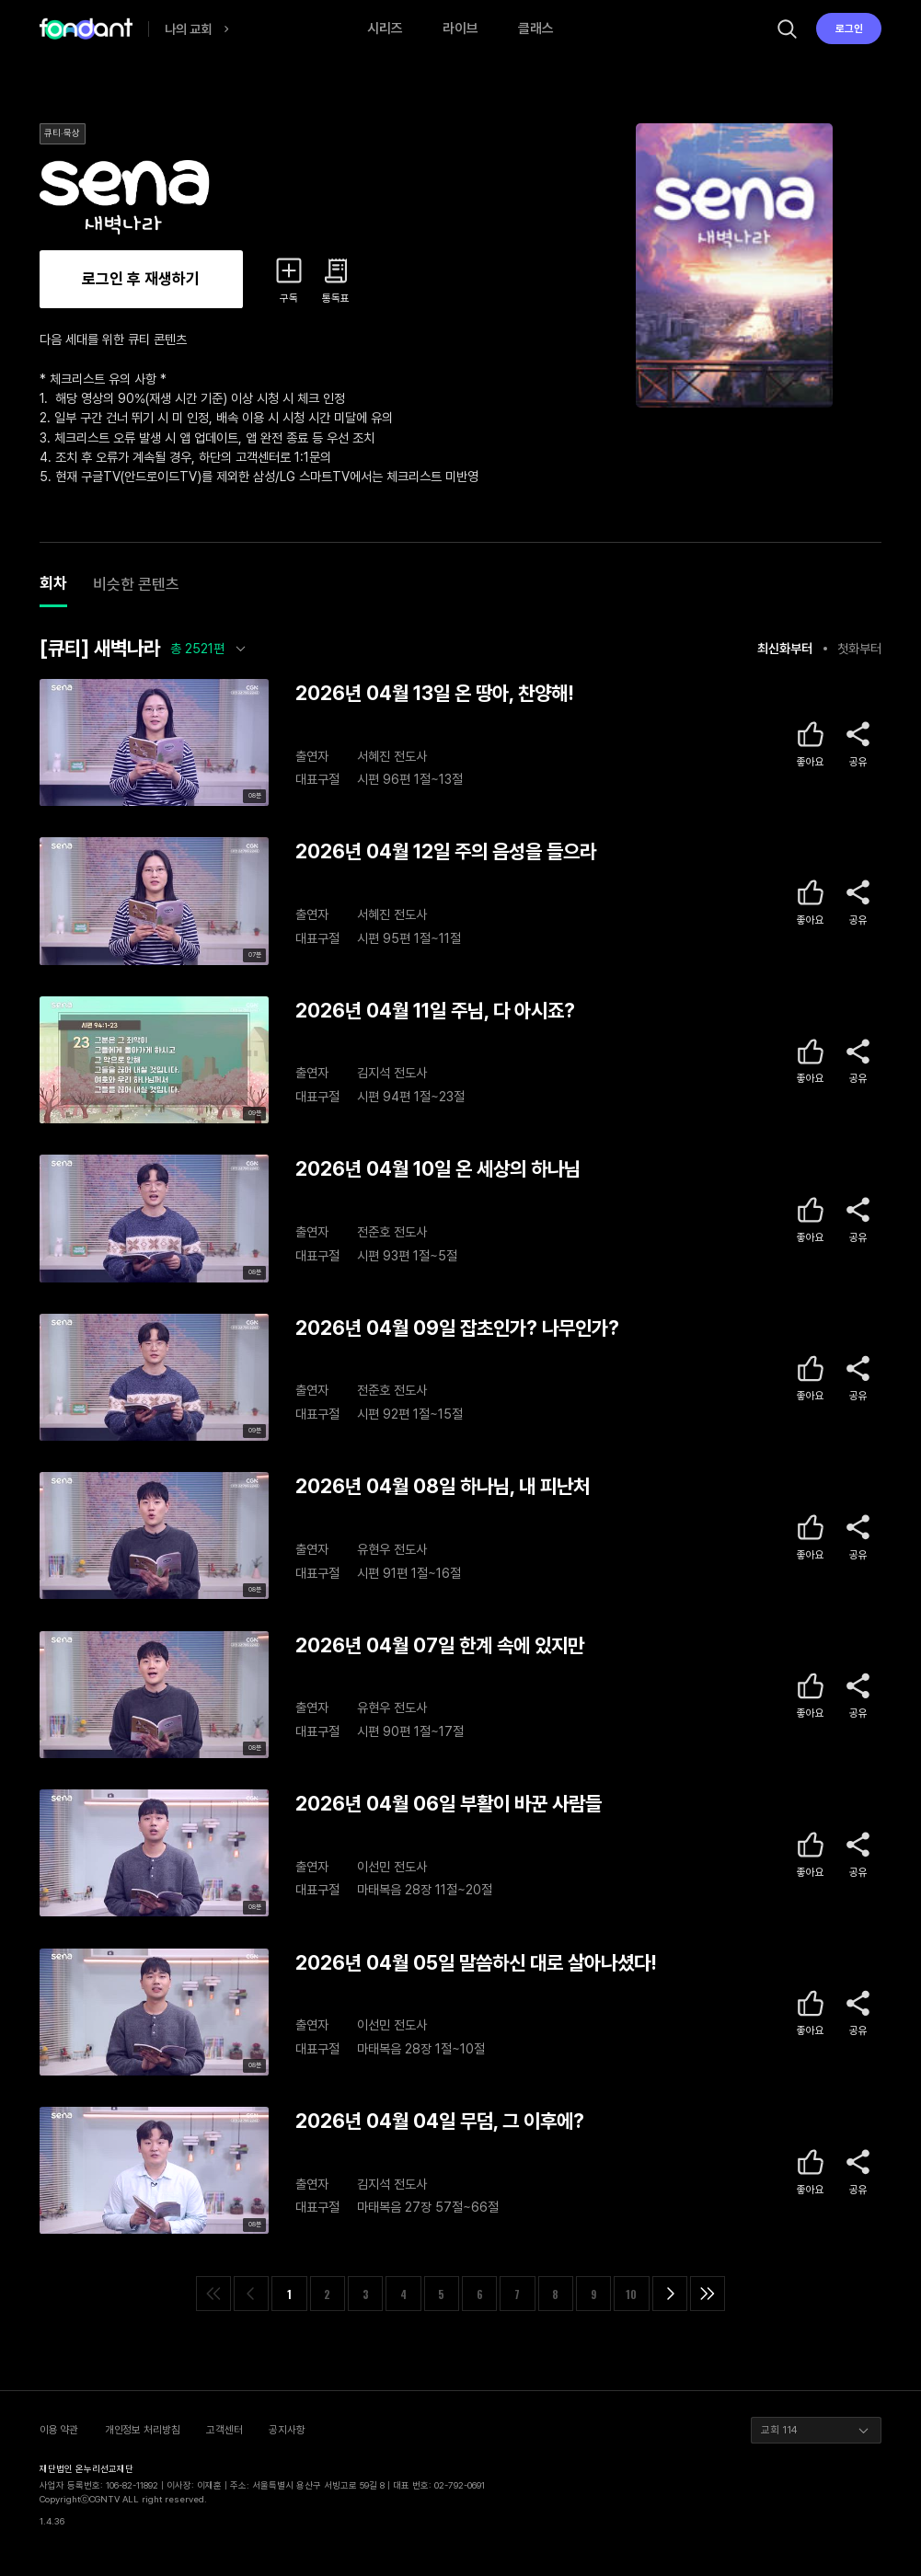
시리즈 (385, 28)
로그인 (849, 28)
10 (631, 2294)
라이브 (460, 28)
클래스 (536, 28)
